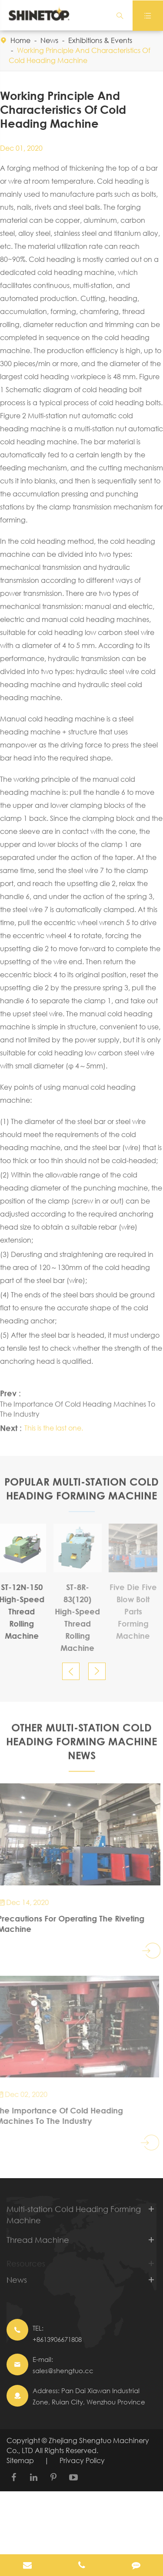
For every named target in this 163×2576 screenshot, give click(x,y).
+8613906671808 (57, 2339)
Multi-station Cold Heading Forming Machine (74, 2219)
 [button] (71, 1671)
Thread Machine (38, 2244)
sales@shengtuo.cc (63, 2370)
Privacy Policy (82, 2460)
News (49, 40)
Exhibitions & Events (100, 40)
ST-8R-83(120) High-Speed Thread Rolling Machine (73, 1617)
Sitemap (20, 2460)
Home (20, 40)
